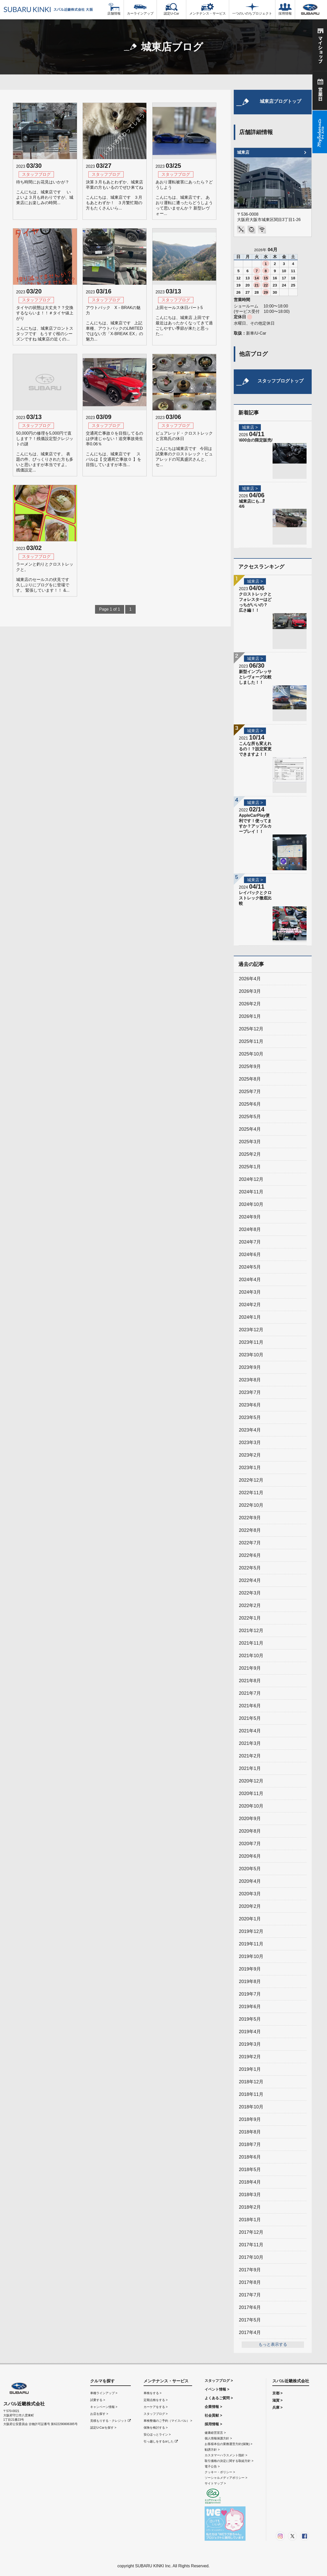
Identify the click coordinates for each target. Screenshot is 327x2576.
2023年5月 (250, 1417)
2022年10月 (251, 1505)
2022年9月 (250, 1517)
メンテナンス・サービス (207, 9)
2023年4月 (250, 1430)
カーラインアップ (140, 9)
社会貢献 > (213, 2415)
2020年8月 (250, 1831)
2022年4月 (250, 1580)
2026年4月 (250, 978)
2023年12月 (251, 1329)
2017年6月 (250, 2307)
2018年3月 (250, 2194)
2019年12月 (251, 1931)
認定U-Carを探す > (103, 2427)
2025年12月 (251, 1028)
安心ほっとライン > (157, 2434)
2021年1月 (250, 1768)
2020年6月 (250, 1856)
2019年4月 (250, 2031)
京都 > (277, 2393)
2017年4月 (250, 2332)
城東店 (243, 152)
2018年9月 (250, 2119)
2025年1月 (250, 1166)
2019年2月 (250, 2056)
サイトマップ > (215, 2483)
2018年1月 (250, 2219)
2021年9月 (250, 1668)
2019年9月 (250, 1969)
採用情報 (285, 9)
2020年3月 (250, 1893)
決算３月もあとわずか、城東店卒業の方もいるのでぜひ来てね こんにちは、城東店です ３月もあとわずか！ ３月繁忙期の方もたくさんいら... (114, 195)
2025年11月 (251, 1041)
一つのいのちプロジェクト (252, 9)
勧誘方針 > (212, 2449)
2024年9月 (250, 1216)
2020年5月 (250, 1868)
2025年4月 (250, 1129)
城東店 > (250, 427)
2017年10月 (251, 2257)
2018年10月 (251, 2106)
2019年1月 (250, 2069)
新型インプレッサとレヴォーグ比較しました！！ (255, 677)
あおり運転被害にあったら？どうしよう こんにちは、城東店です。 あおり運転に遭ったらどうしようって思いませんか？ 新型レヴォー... (184, 198)
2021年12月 (251, 1630)
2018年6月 (250, 2157)
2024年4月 (250, 1279)
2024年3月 (250, 1292)
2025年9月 (250, 1066)
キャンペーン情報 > (103, 2407)
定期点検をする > (156, 2400)
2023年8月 (250, 1379)
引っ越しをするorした (161, 2441)
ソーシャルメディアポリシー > (226, 2478)
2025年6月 (250, 1104)
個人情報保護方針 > (218, 2438)
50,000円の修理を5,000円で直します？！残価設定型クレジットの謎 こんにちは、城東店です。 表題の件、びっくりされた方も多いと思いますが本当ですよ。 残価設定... (44, 451)
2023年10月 (251, 1354)
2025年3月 (250, 1141)
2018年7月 (250, 2144)
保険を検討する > (156, 2427)
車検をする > (152, 2393)
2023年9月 (250, 1367)
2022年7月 (250, 1542)
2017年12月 (251, 2232)
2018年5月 (250, 2169)
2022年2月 (250, 1605)
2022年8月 (250, 1530)
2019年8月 (250, 1981)
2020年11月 (251, 1793)
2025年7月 (250, 1091)
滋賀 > (277, 2400)
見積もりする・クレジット (110, 2421)
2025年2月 (250, 1154)
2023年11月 (251, 1342)
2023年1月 (250, 1467)
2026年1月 (250, 1016)
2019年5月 (250, 2019)
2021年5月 (250, 1718)
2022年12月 (251, 1480)
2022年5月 (250, 1567)
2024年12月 (251, 1179)
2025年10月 (251, 1053)
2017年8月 (250, 2282)
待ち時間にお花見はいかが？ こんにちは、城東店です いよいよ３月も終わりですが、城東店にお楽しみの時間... (44, 192)
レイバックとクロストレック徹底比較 (255, 898)
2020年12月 (251, 1781)
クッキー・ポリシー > (220, 2472)
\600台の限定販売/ (256, 440)
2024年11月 (251, 1191)
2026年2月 (250, 1003)
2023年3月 (250, 1442)
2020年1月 (250, 1918)
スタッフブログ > (156, 2414)
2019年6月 (250, 2006)
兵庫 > (277, 2407)
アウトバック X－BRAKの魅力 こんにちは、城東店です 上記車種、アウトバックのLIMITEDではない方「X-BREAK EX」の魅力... (114, 323)
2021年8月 (250, 1680)
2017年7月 (250, 2294)
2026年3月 (250, 991)
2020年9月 (250, 1818)
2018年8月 (250, 2131)
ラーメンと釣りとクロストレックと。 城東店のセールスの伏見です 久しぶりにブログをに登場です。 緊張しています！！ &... (44, 577)
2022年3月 (250, 1592)
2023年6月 (250, 1404)
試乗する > (97, 2400)
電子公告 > (212, 2466)
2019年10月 (251, 1956)
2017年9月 (250, 2269)
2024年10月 (251, 1204)
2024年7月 (250, 1242)
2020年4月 (250, 1881)
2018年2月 (250, 2207)
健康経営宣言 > (215, 2433)
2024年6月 (250, 1254)
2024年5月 (250, 1267)
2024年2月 (250, 1304)
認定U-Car (171, 9)
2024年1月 (250, 1317)
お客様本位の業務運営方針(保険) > (228, 2444)
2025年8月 (250, 1079)
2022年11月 (251, 1492)
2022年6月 (250, 1555)
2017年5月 (250, 2319)
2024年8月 (250, 1229)
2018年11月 (251, 2094)
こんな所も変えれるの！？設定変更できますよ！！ (255, 748)
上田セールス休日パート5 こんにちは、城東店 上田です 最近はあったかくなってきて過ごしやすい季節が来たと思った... (184, 320)
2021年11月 (251, 1643)
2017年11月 (251, 2244)
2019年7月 (250, 1994)
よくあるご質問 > (219, 2398)
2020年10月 (251, 1806)
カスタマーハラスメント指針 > (226, 2455)
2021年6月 (250, 1705)
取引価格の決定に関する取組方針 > (229, 2461)
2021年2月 (250, 1755)
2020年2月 (250, 1906)
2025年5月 (250, 1116)
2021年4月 (250, 1730)
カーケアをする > (156, 2407)
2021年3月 (250, 1743)
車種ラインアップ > (103, 2393)
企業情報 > (213, 2407)
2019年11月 (251, 1943)
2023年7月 (250, 1392)
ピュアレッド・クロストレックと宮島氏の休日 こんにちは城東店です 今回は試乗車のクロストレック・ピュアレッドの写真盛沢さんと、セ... (184, 449)
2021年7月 (250, 1693)
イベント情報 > (217, 2389)
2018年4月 (250, 2182)
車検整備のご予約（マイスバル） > (168, 2421)
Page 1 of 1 (109, 609)
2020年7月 (250, 1843)
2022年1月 (250, 1618)
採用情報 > (213, 2424)
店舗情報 (114, 9)
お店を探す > (99, 2414)
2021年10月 (251, 1655)
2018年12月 (251, 2081)
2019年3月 (250, 2044)
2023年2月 (250, 1455)
